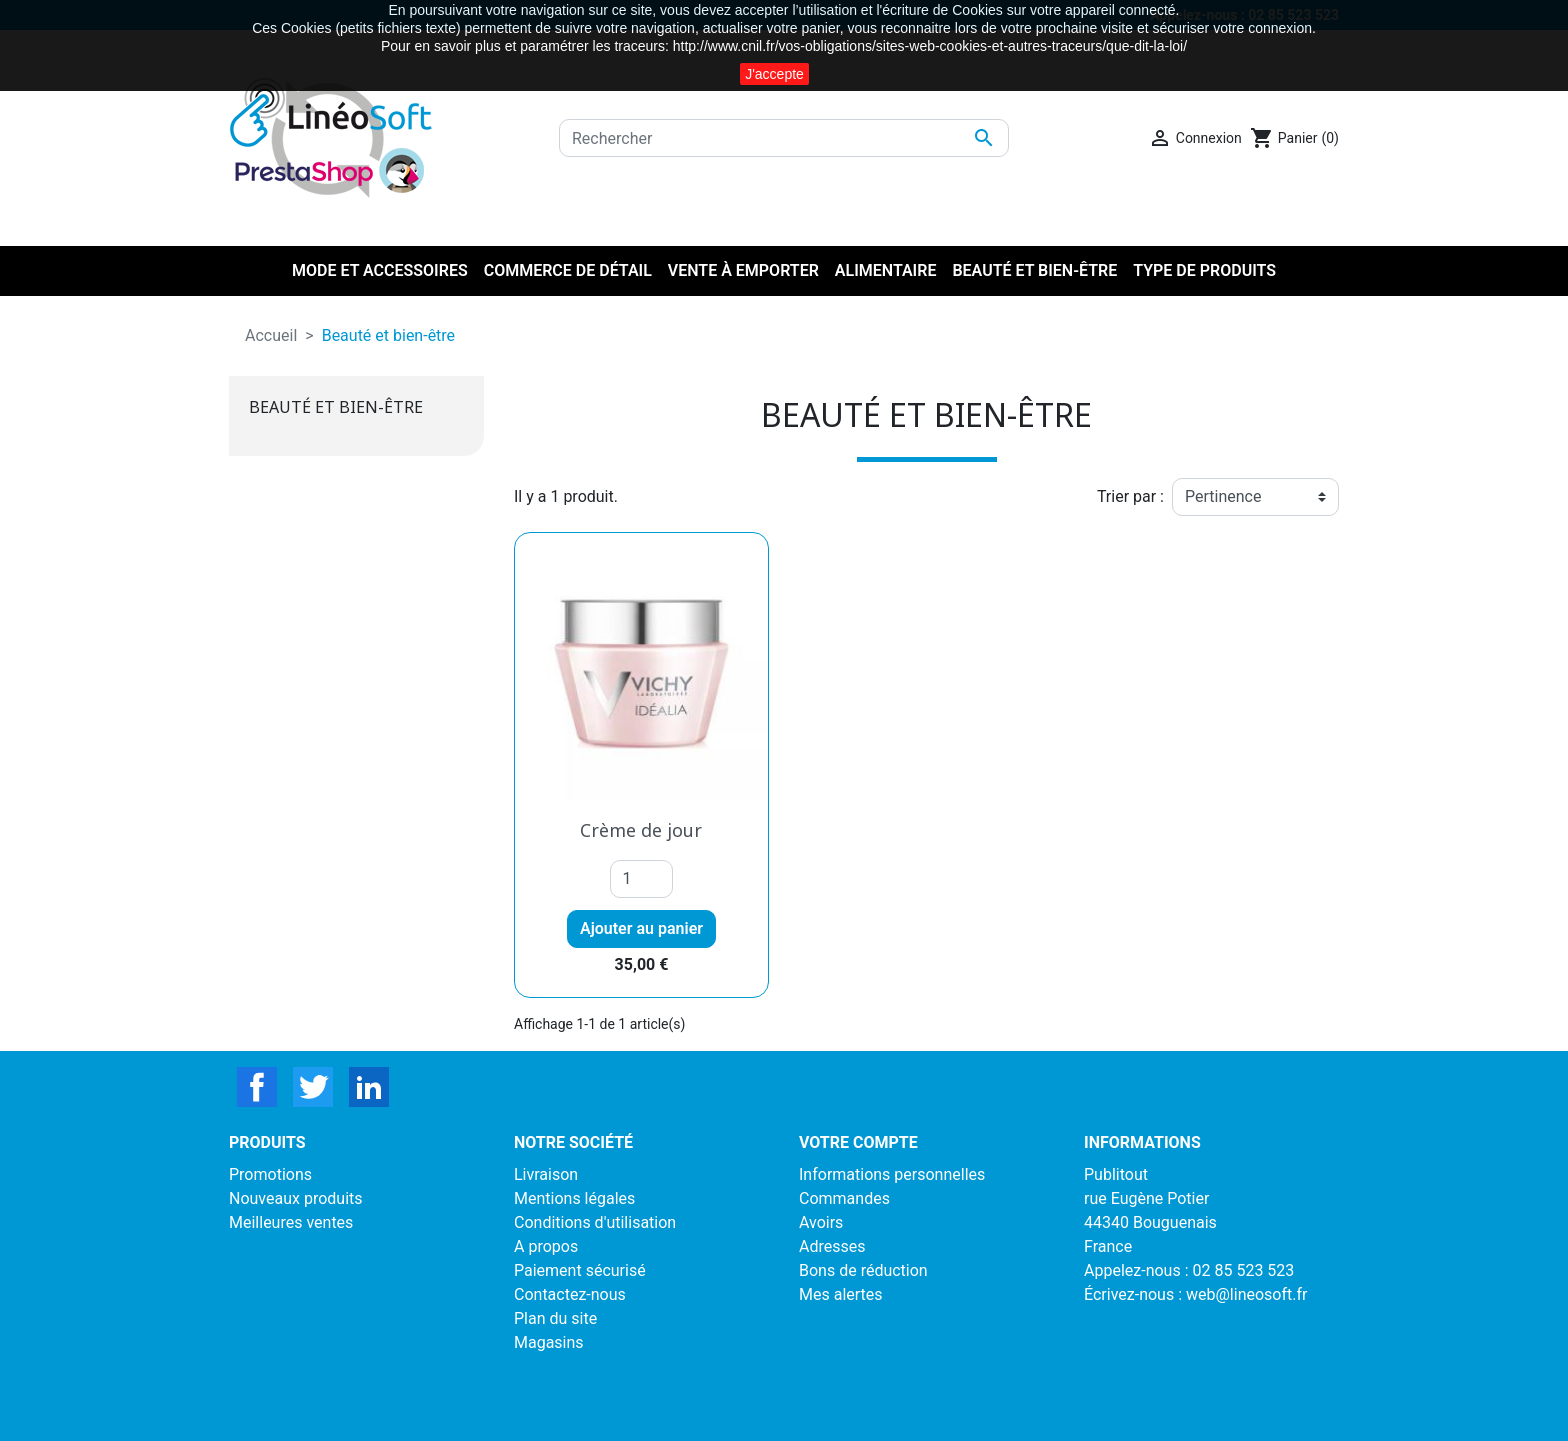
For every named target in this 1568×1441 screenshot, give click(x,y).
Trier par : (1130, 496)
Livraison (546, 1174)
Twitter (313, 1087)
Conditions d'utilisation (595, 1222)
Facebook (257, 1087)
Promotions (270, 1174)
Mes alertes (841, 1294)
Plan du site (555, 1318)
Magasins (549, 1342)
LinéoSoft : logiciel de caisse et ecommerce (784, 1412)
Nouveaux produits (296, 1198)
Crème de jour (641, 830)
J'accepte (774, 74)
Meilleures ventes (291, 1222)
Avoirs (821, 1222)
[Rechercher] (784, 138)
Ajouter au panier (641, 928)
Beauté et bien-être (336, 407)
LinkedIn (369, 1087)
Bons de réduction (863, 1270)
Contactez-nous (570, 1294)
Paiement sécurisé (580, 1270)
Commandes (844, 1198)
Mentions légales (574, 1198)
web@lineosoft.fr (1246, 1294)
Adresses (832, 1246)
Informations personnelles (892, 1174)
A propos (546, 1246)
